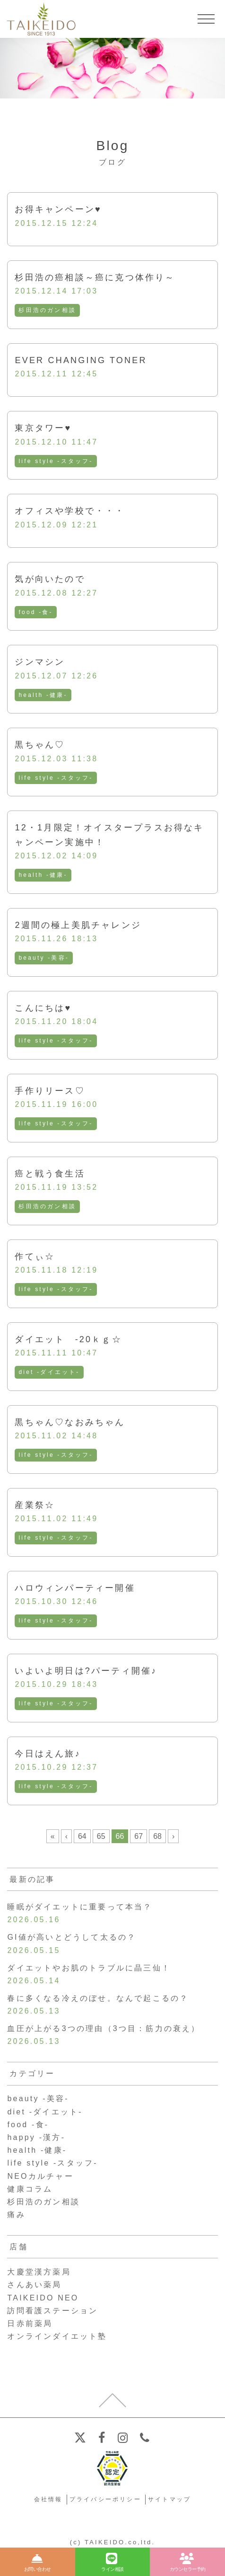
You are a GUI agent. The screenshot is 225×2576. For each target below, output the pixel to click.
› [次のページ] (173, 1836)
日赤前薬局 (29, 2323)
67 (138, 1836)
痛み (16, 2215)
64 (82, 1836)
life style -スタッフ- (55, 461)
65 (101, 1836)
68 (157, 1836)
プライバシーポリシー (105, 2499)
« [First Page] (53, 1836)
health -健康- (42, 695)
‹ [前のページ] (66, 1836)
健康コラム (29, 2189)
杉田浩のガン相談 (47, 310)
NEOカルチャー (40, 2176)
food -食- (35, 612)
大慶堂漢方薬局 (38, 2272)
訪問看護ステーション (52, 2311)
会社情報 (48, 2499)
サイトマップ (169, 2499)
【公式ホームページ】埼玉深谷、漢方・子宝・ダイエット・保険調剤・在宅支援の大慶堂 (41, 19)
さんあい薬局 (34, 2285)
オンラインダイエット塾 (57, 2336)
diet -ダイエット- (48, 1372)
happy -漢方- (36, 2137)
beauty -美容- (43, 957)
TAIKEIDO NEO (42, 2298)
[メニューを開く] (206, 19)
